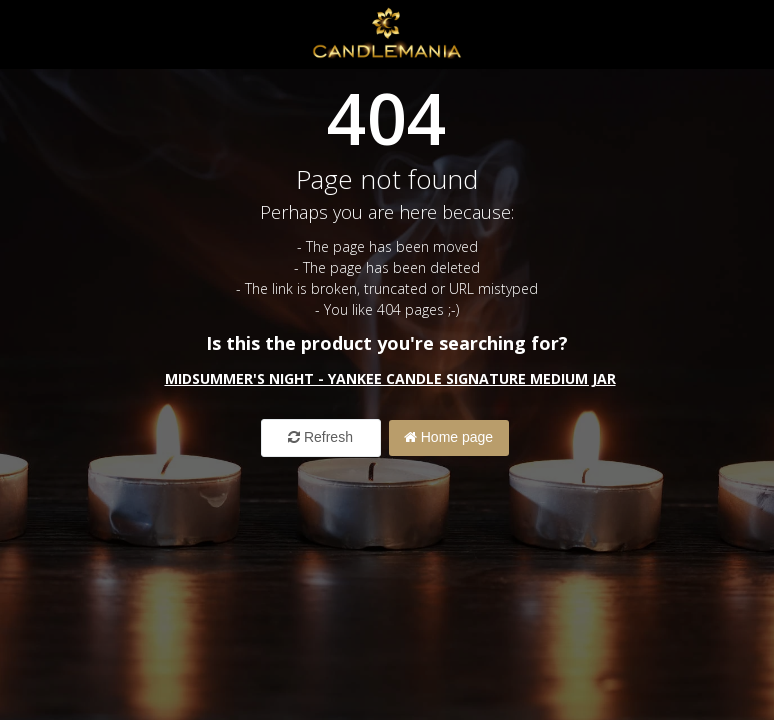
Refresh (320, 437)
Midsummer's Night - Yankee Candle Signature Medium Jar (390, 378)
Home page (448, 437)
